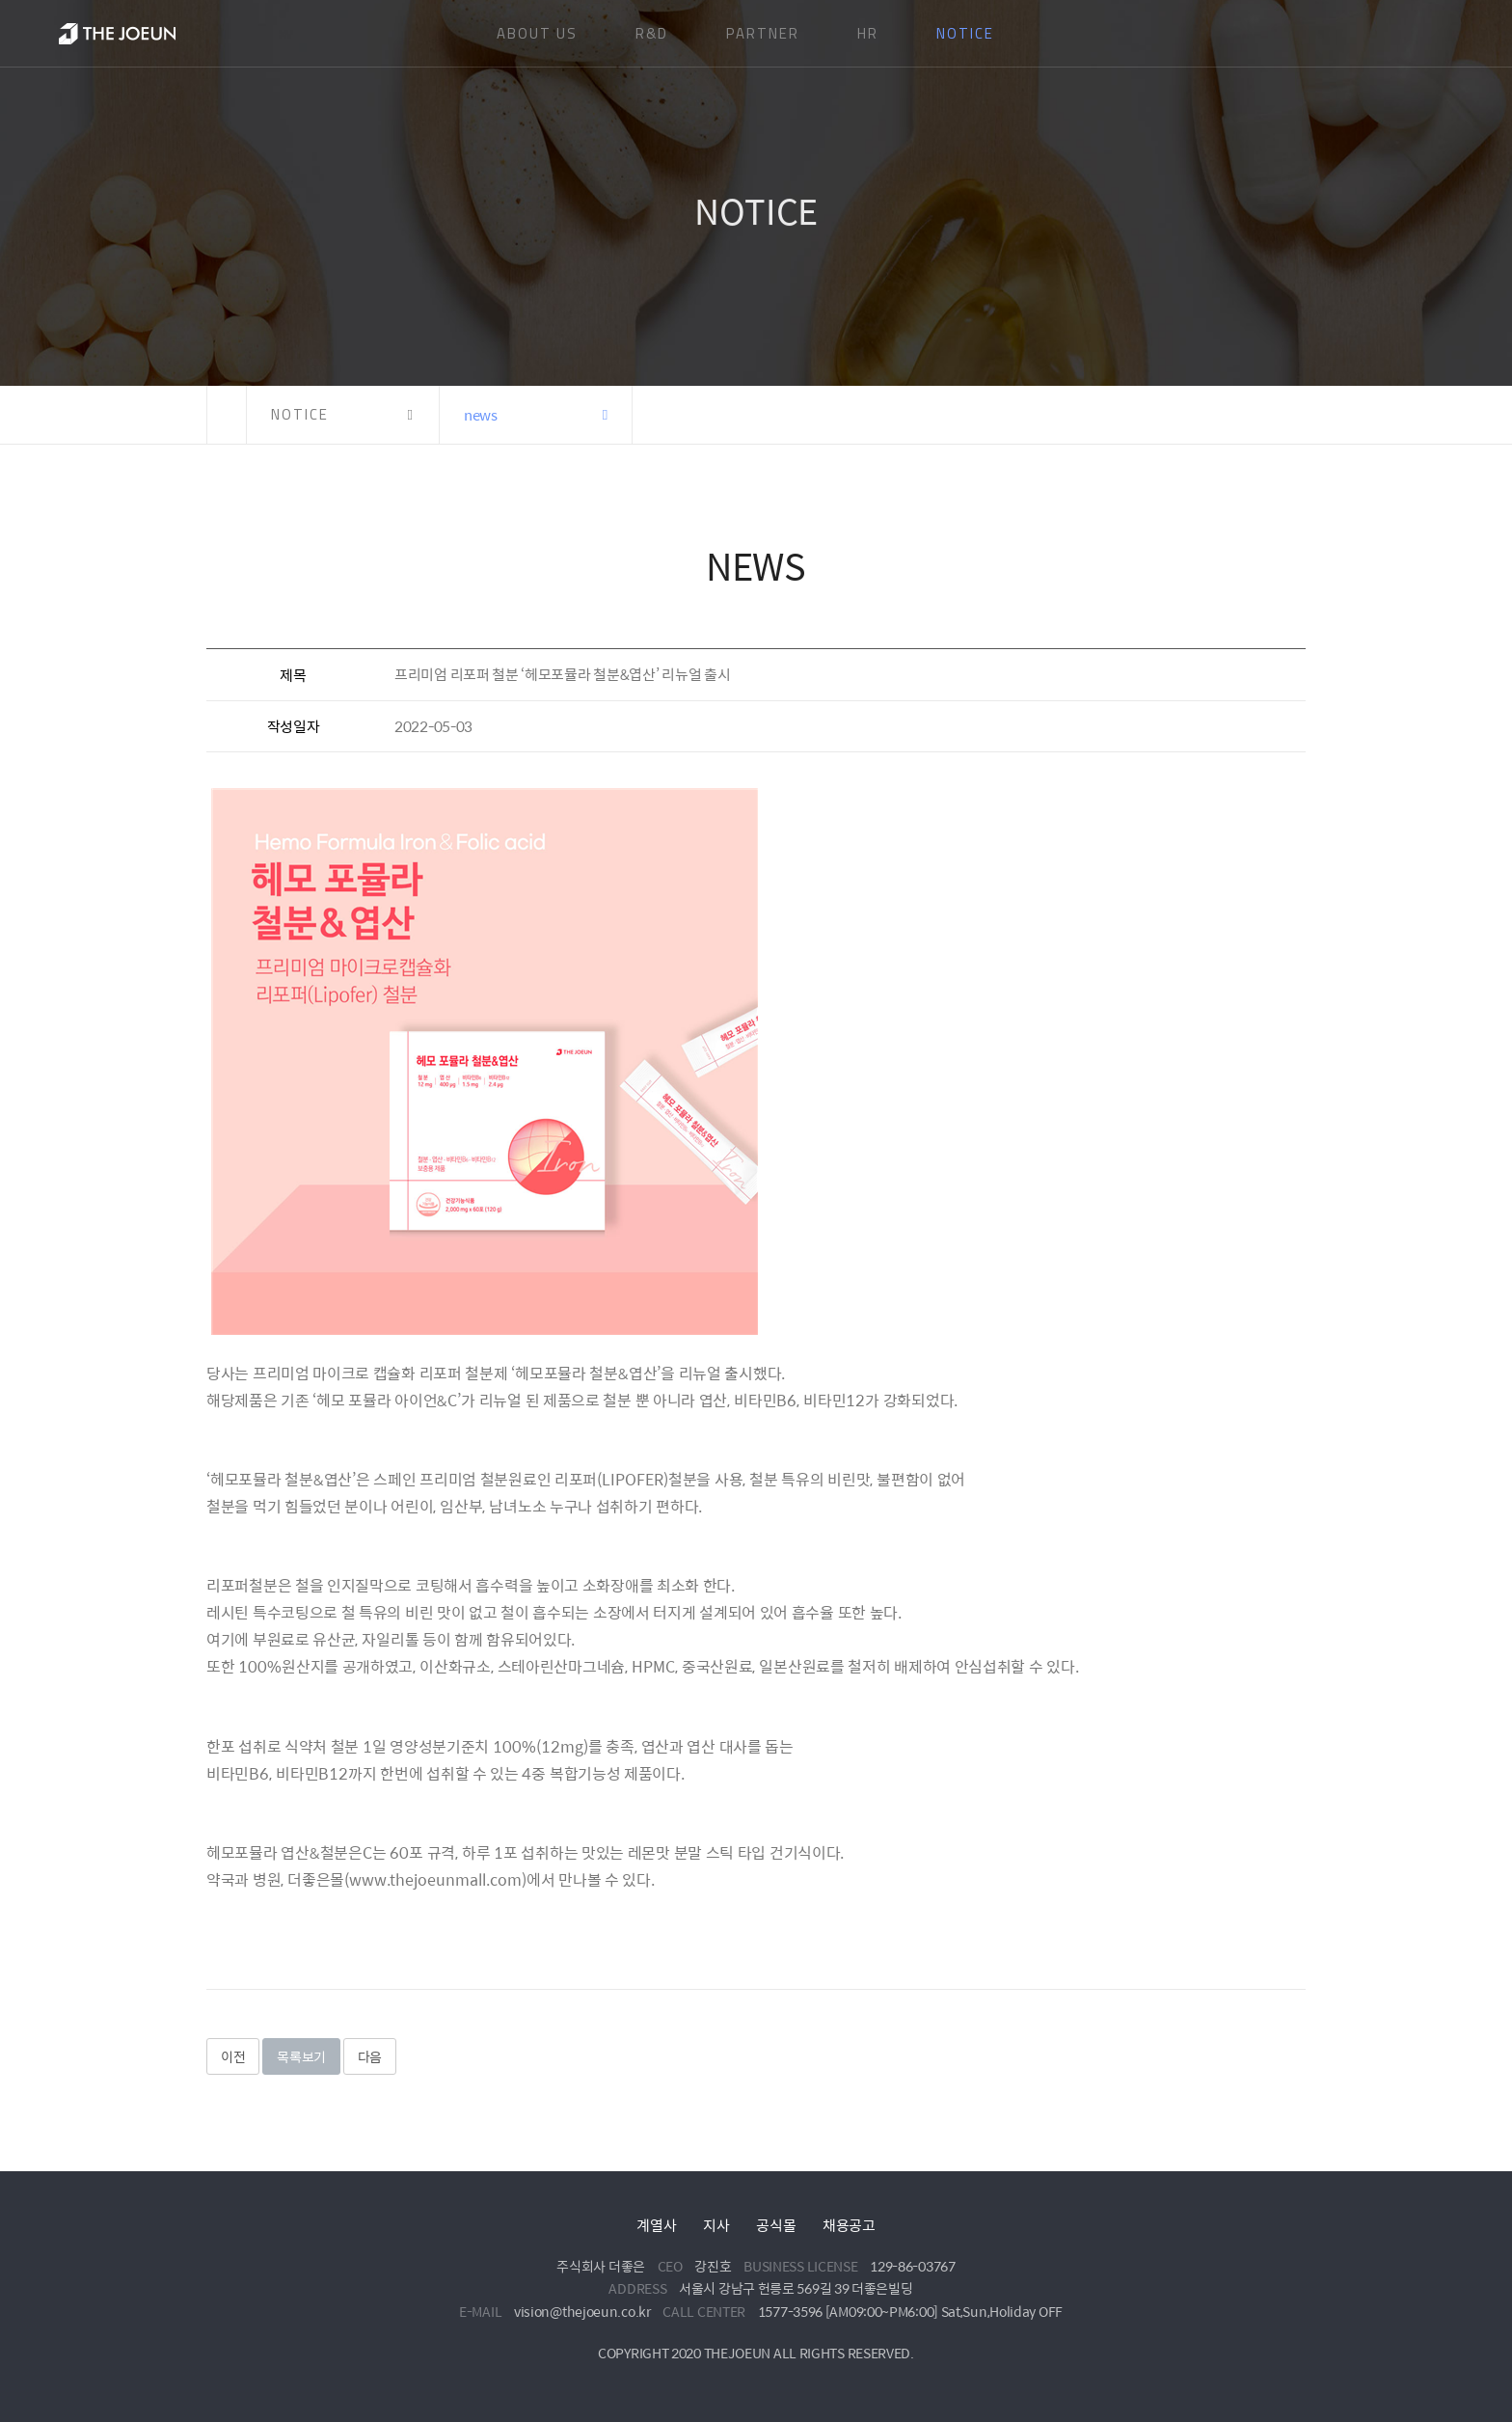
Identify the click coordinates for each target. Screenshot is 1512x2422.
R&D (651, 33)
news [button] (481, 414)
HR (867, 33)
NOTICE (965, 33)
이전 (233, 2056)
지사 (716, 2225)
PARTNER (762, 33)
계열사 (656, 2225)
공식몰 (776, 2225)
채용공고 (849, 2225)
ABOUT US (537, 33)
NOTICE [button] (300, 414)
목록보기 (301, 2056)
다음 (370, 2056)
